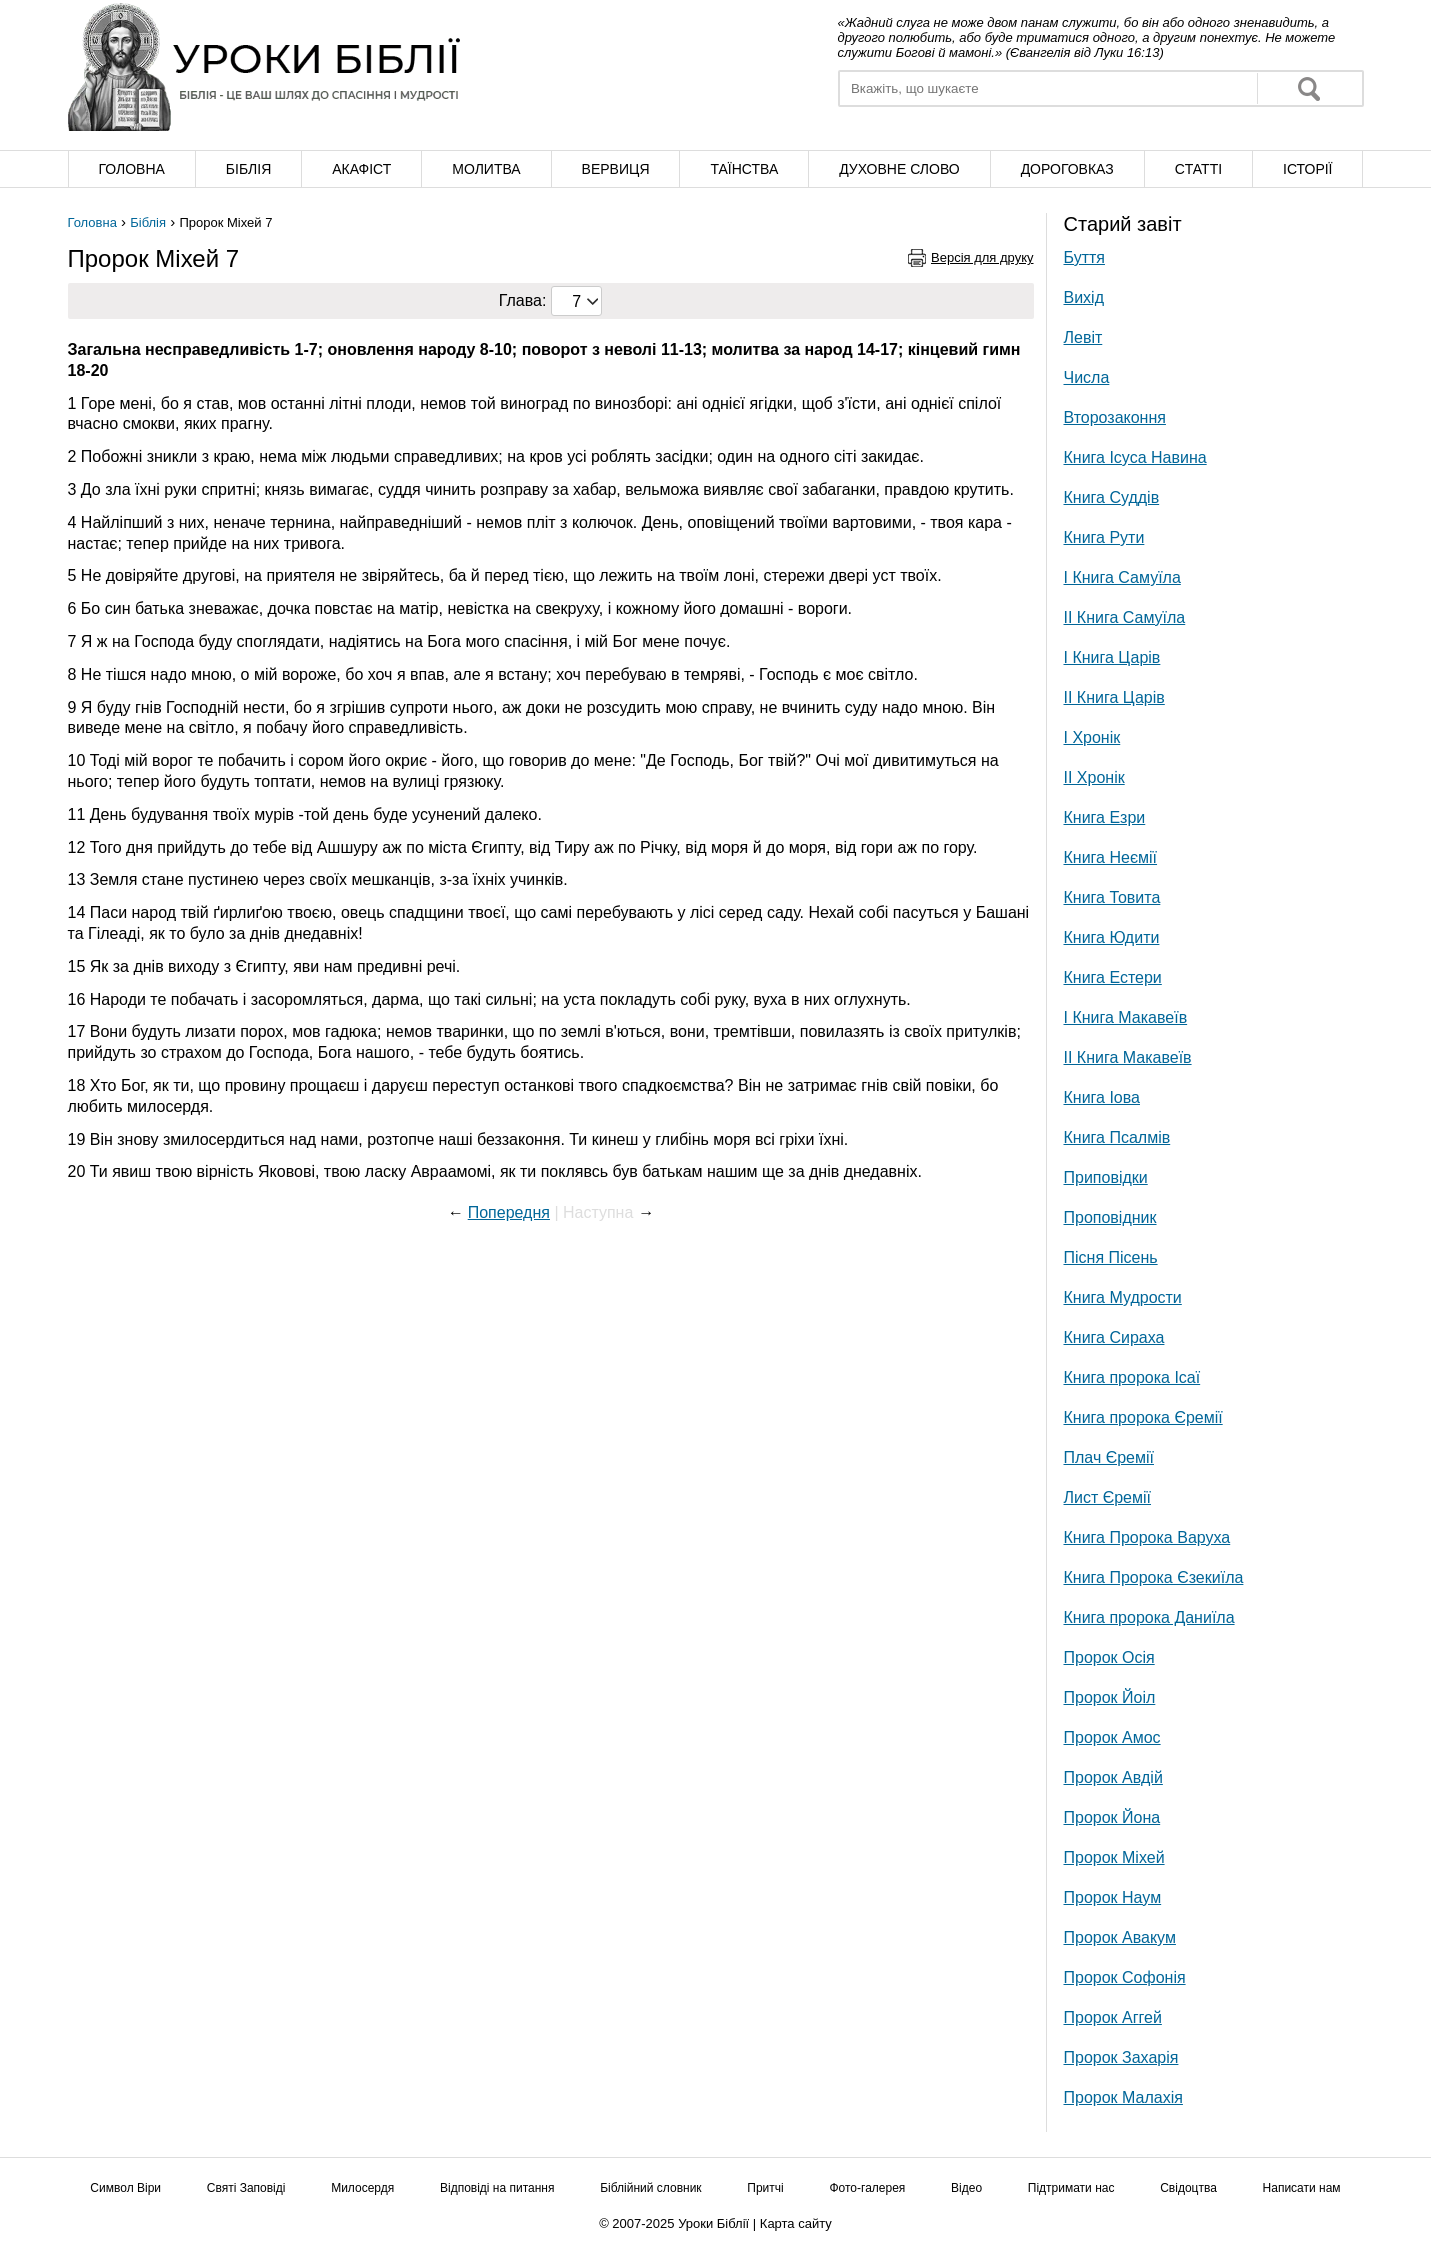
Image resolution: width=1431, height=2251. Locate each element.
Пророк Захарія (1121, 2057)
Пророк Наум (1113, 1897)
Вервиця (616, 169)
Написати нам (1302, 2188)
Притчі (765, 2188)
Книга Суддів (1112, 497)
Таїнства (744, 169)
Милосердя (362, 2188)
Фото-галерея (867, 2188)
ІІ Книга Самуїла (1125, 617)
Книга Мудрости (1123, 1297)
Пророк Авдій (1113, 1777)
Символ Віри (125, 2188)
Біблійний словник (650, 2188)
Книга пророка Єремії (1143, 1417)
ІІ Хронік (1094, 777)
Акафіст (361, 169)
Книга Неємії (1111, 857)
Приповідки (1106, 1177)
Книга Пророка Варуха (1147, 1537)
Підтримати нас (1071, 2188)
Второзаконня (1115, 417)
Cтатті (1198, 169)
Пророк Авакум (1120, 1937)
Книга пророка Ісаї (1132, 1377)
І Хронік (1092, 737)
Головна (131, 169)
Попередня (509, 1212)
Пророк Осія (1109, 1657)
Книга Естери (1113, 977)
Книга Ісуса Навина (1135, 457)
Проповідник (1110, 1217)
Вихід (1084, 297)
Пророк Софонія (1125, 1977)
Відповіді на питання (497, 2188)
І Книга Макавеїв (1126, 1017)
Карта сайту (796, 2223)
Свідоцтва (1188, 2188)
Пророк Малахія (1123, 2097)
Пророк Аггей (1113, 2017)
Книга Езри (1105, 817)
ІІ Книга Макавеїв (1128, 1057)
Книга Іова (1102, 1097)
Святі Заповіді (246, 2188)
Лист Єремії (1108, 1497)
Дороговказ (1067, 169)
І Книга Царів (1112, 657)
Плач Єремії (1109, 1457)
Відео (966, 2188)
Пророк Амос (1112, 1737)
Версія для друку (982, 257)
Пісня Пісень (1111, 1257)
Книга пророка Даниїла (1149, 1617)
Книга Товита (1112, 897)
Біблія (248, 169)
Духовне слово (899, 169)
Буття (1084, 257)
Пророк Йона (1112, 1817)
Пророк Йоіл (1110, 1697)
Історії (1307, 169)
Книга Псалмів (1117, 1137)
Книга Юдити (1112, 937)
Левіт (1083, 337)
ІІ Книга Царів (1114, 697)
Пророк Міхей (1114, 1857)
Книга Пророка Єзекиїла (1154, 1577)
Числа (1087, 377)
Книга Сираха (1114, 1337)
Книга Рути (1104, 537)
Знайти (1309, 88)
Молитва (486, 169)
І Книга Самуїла (1122, 577)
